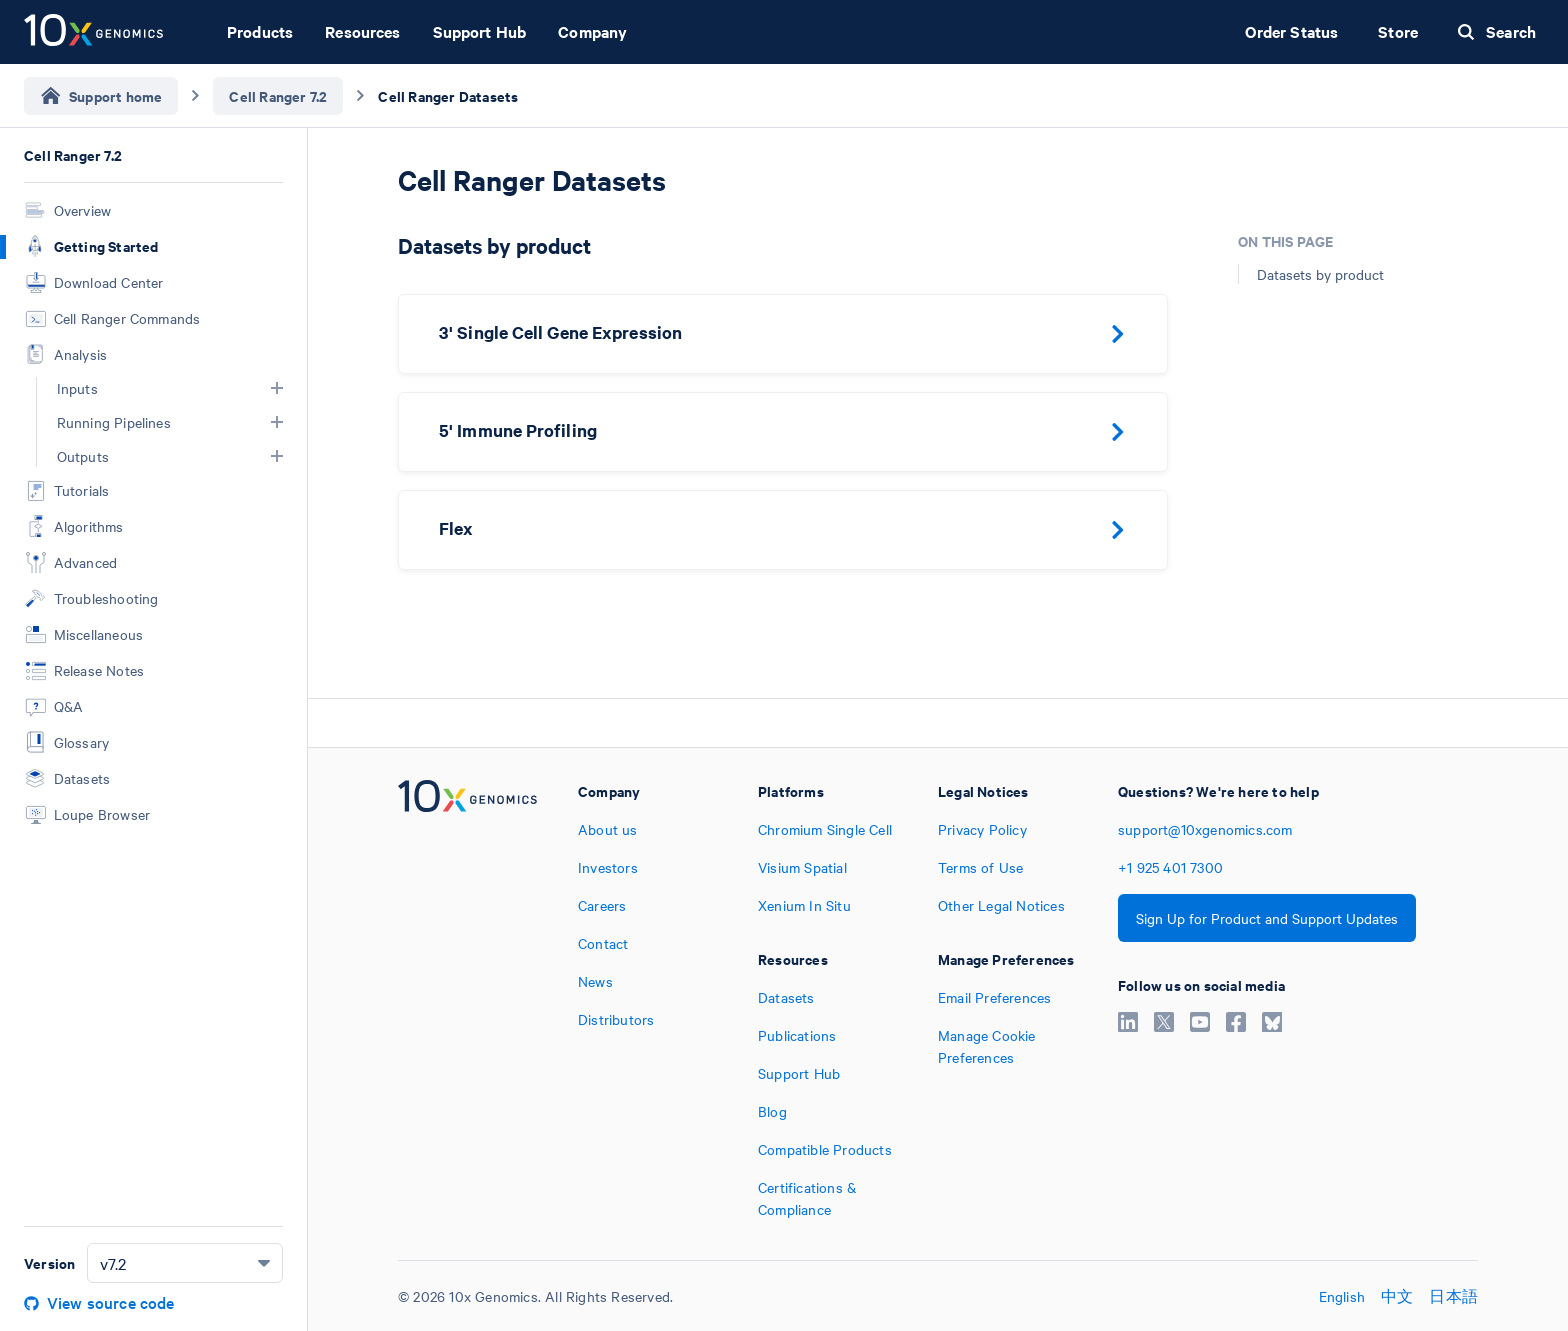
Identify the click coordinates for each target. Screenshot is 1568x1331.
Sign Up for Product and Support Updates (1267, 918)
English (1342, 1296)
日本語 (1453, 1296)
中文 (1397, 1296)
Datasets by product (1320, 274)
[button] (277, 388)
